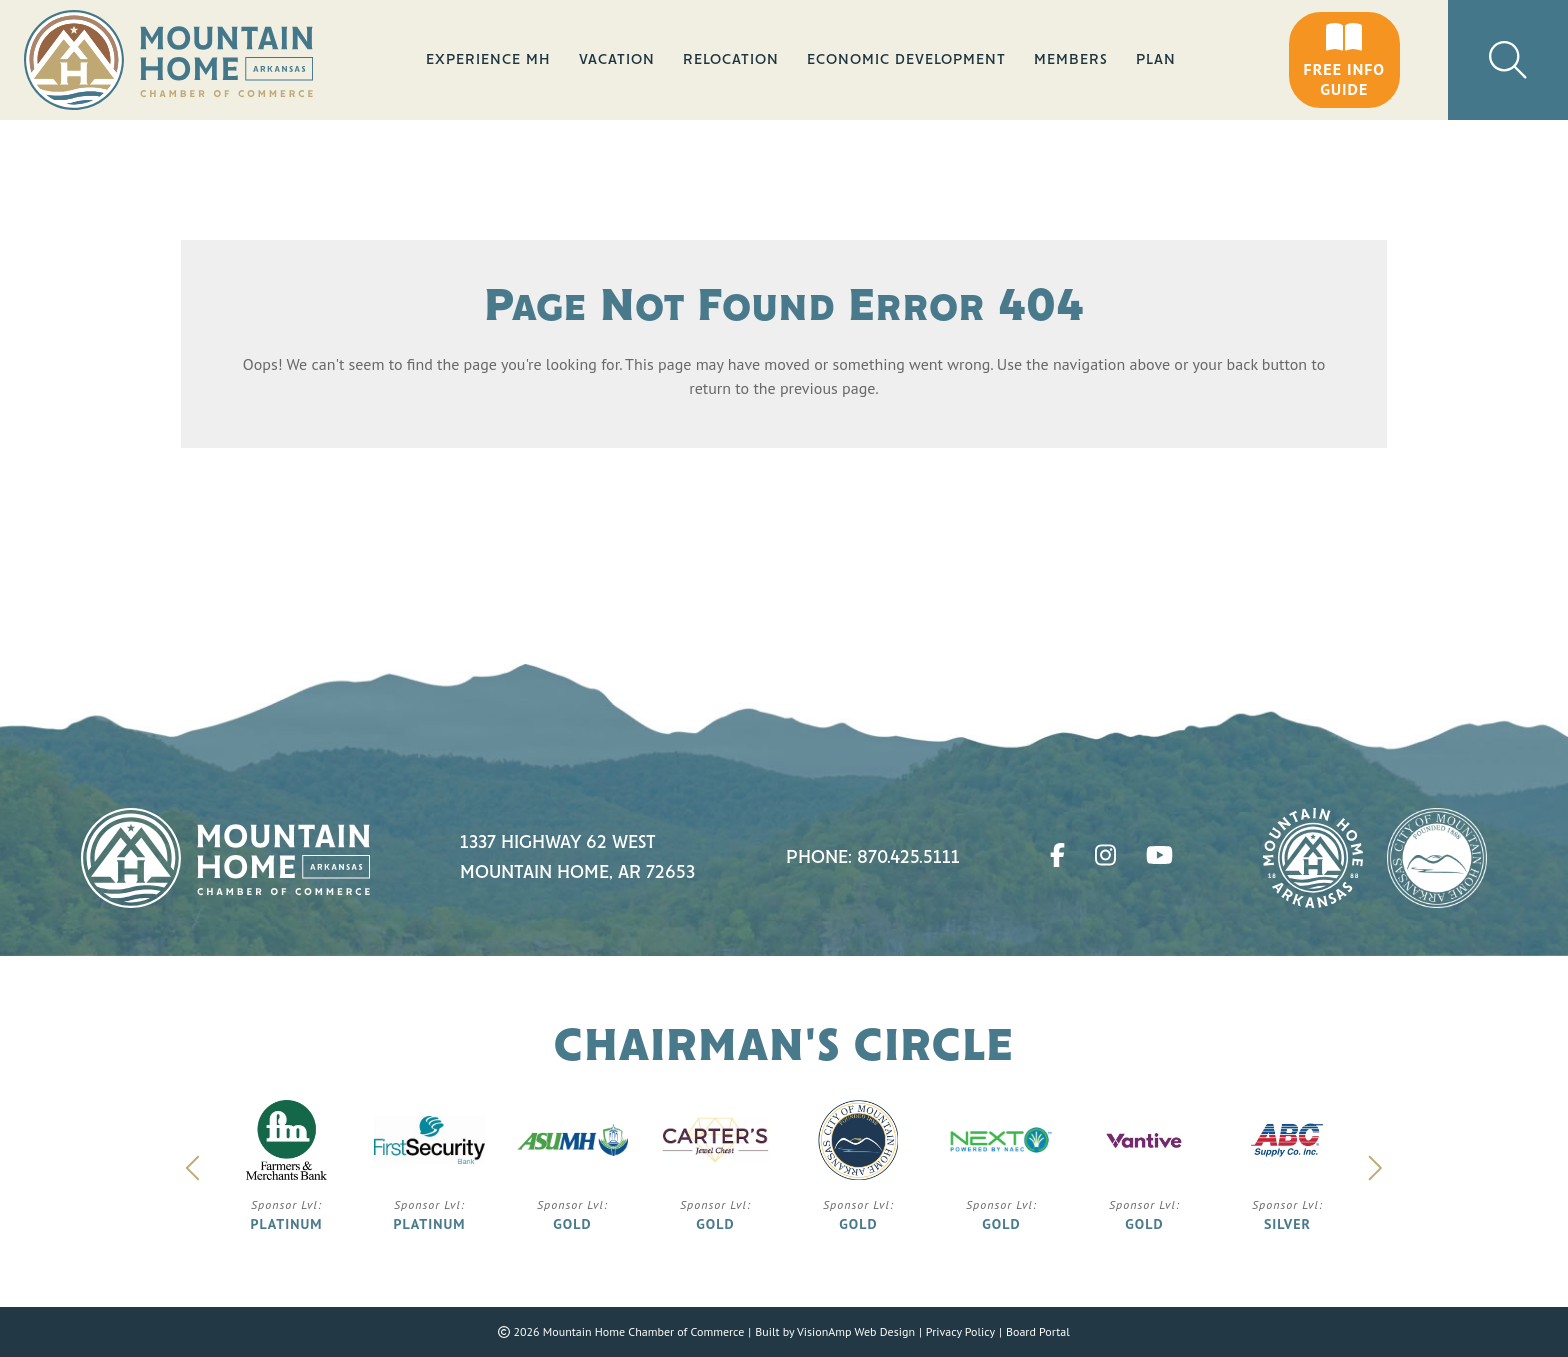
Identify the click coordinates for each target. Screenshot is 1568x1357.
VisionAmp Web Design (856, 1331)
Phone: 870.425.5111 (873, 858)
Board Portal (1038, 1331)
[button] (1344, 60)
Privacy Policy (960, 1331)
